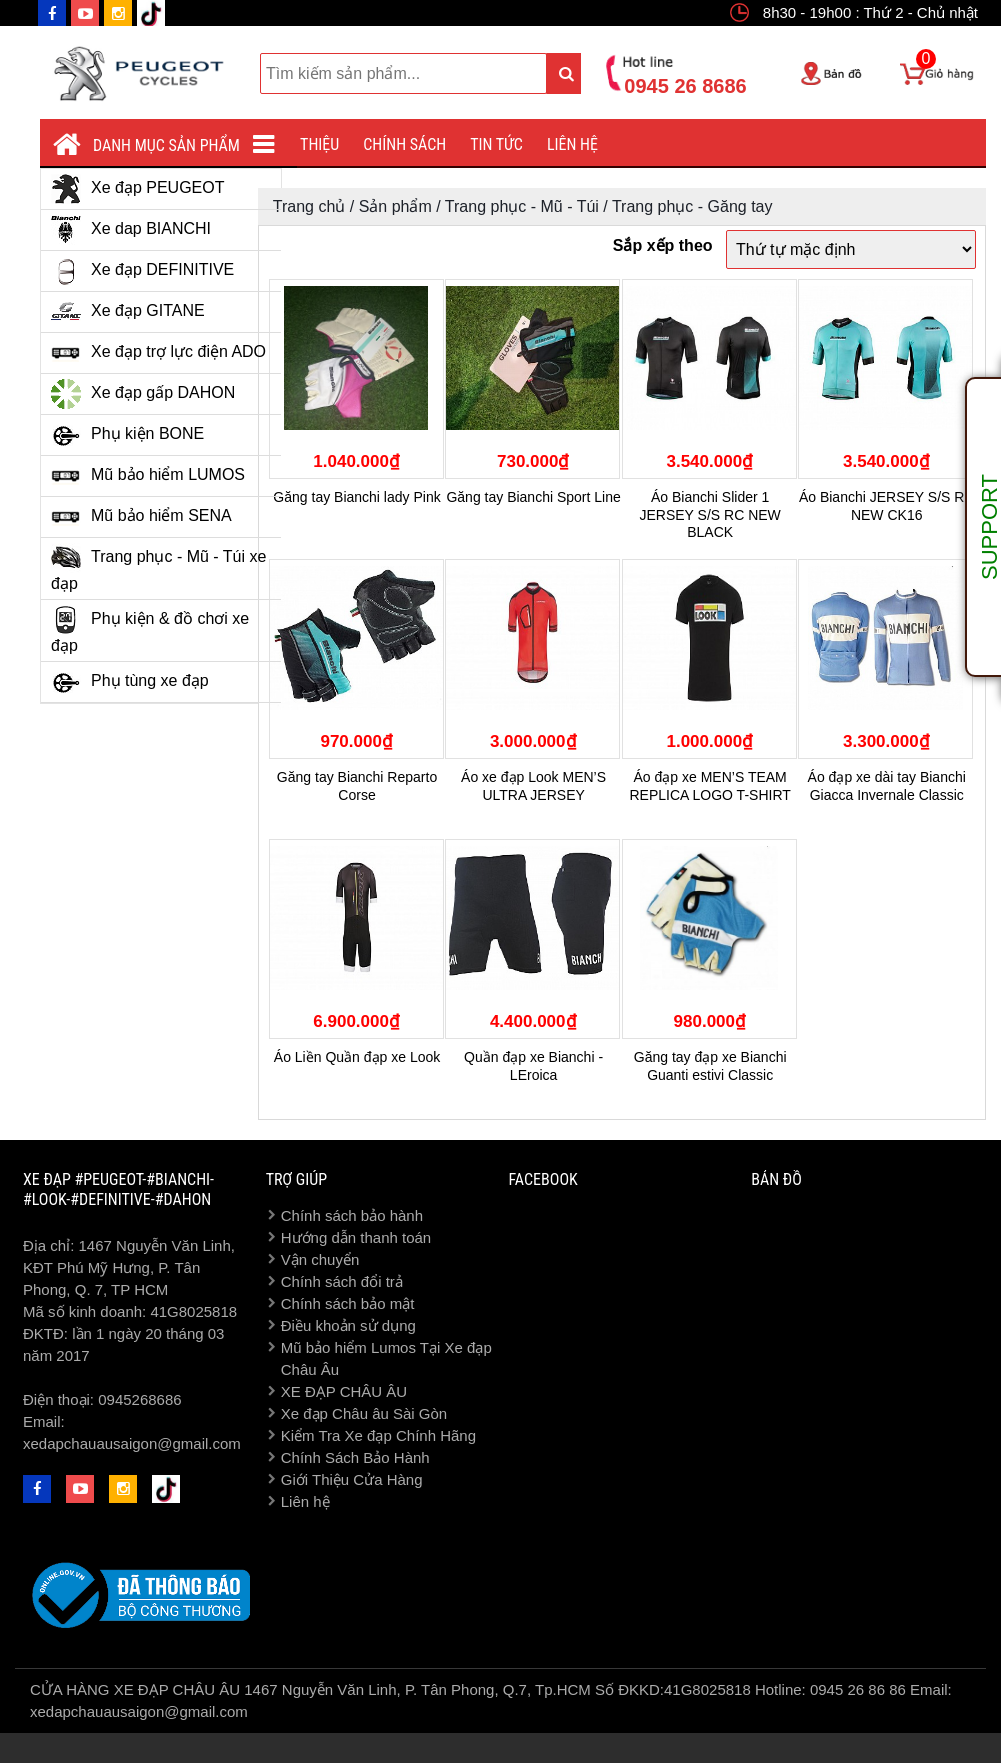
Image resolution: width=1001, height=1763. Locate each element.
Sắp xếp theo (663, 245)
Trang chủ (309, 206)
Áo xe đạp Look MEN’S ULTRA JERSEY (533, 786)
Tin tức (496, 144)
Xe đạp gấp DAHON (143, 394)
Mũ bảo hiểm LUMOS (148, 476)
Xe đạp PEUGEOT (138, 189)
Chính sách (404, 144)
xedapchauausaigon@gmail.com (132, 1443)
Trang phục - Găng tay (692, 206)
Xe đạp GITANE (128, 312)
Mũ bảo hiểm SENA (141, 517)
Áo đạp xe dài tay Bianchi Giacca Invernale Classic (887, 786)
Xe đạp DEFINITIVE (142, 271)
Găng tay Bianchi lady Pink (356, 497)
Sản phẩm (395, 206)
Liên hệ (572, 144)
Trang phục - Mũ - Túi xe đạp (158, 567)
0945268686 (139, 1399)
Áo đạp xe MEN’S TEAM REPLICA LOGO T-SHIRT (710, 786)
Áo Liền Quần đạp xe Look (357, 1057)
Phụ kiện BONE (127, 435)
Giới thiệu (305, 144)
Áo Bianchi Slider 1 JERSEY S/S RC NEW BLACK (709, 514)
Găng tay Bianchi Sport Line (533, 497)
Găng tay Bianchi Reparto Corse (357, 786)
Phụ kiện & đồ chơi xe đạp (150, 629)
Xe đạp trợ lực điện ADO (158, 353)
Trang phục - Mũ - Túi (522, 206)
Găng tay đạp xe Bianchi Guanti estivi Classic (710, 1066)
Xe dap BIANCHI (131, 230)
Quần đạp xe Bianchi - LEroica (533, 1066)
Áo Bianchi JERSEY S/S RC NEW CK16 (887, 506)
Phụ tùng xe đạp (130, 682)
